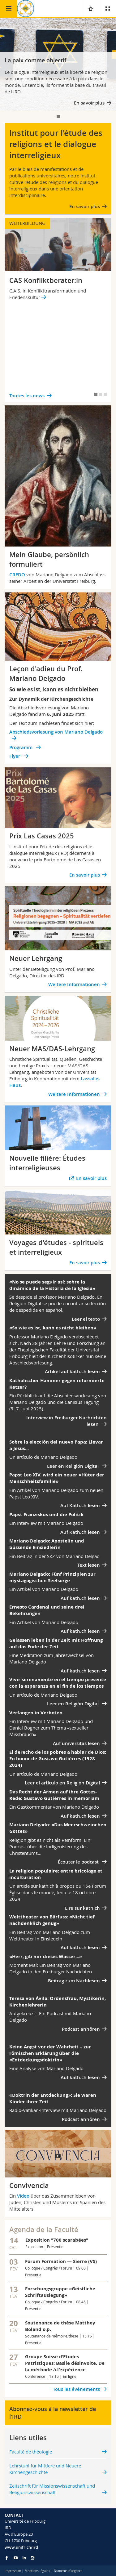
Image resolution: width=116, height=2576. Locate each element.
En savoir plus (89, 103)
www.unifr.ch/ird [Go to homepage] (21, 2547)
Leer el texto (86, 1319)
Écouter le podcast (79, 1862)
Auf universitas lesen (76, 1743)
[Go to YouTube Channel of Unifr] (16, 2558)
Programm (21, 747)
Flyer (15, 756)
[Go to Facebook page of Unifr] (7, 2557)
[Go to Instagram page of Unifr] (32, 2558)
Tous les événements (76, 2389)
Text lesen (88, 1565)
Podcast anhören (81, 2029)
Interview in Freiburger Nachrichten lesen (66, 1420)
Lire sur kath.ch (82, 1908)
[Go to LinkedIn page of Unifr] (24, 2558)
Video (23, 2196)
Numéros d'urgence (68, 2571)
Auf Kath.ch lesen (80, 1505)
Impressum (13, 2571)
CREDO (17, 574)
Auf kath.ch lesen (80, 1598)
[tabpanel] (58, 64)
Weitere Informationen (74, 984)
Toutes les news (27, 395)
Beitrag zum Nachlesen (74, 1980)
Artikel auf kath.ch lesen (72, 1371)
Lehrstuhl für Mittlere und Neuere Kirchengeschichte (45, 2468)
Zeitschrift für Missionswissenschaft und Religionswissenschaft (52, 2489)
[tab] (58, 116)
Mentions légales (37, 2571)
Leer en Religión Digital (73, 1466)
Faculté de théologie (30, 2452)
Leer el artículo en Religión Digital (62, 1782)
